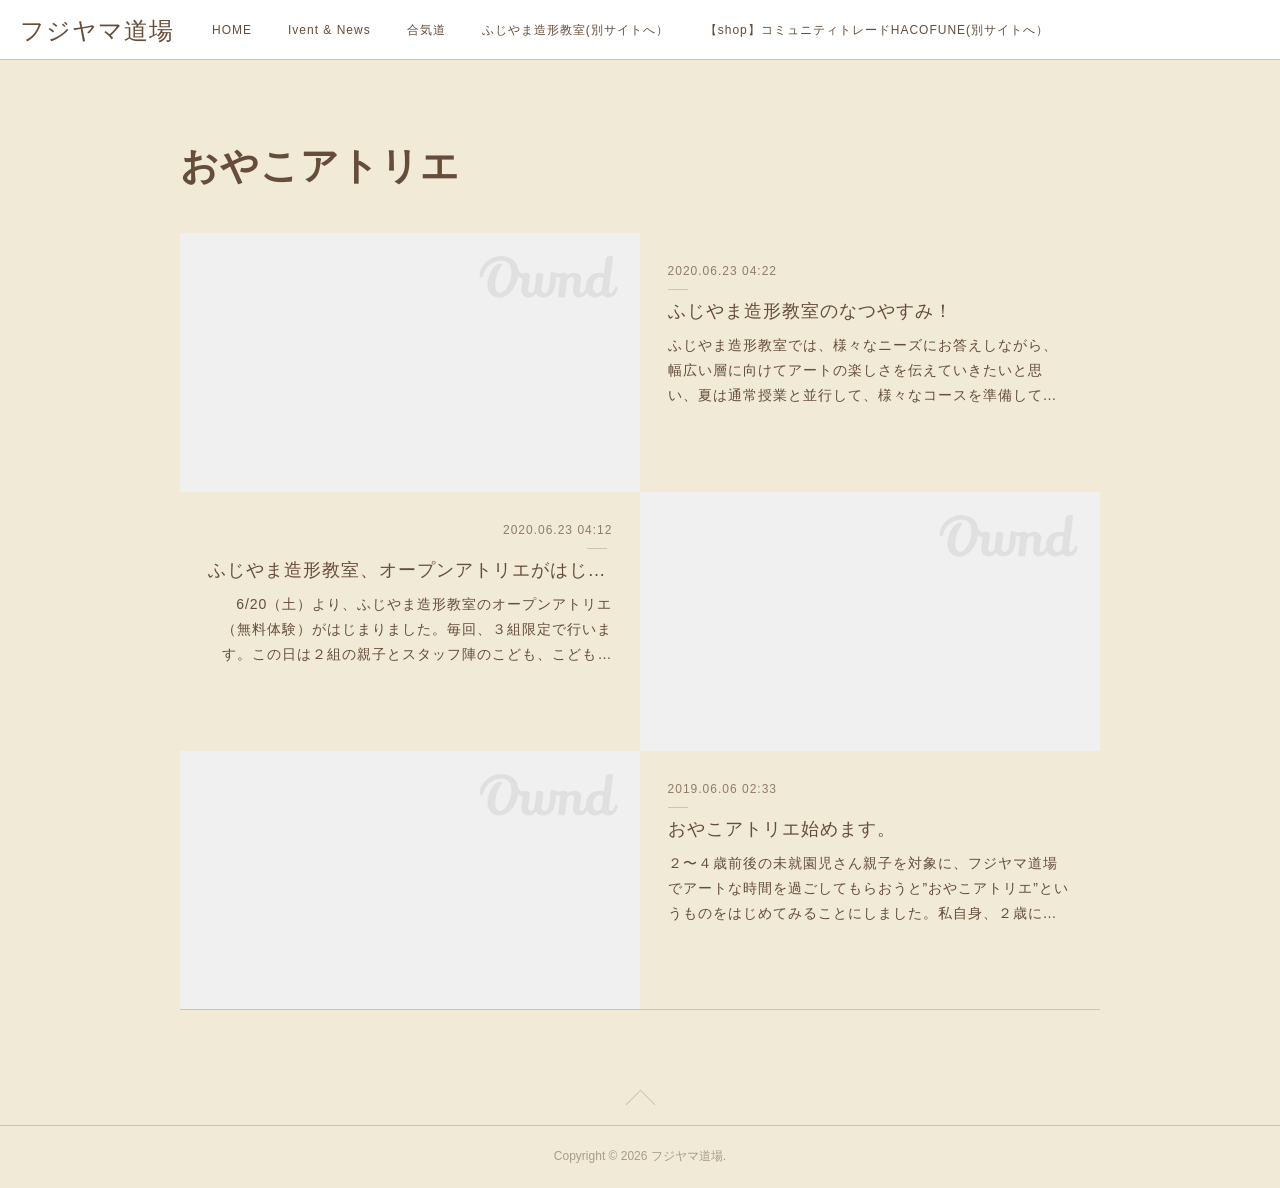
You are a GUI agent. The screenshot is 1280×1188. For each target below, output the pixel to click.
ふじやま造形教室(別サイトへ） (575, 30)
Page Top (640, 1101)
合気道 (426, 30)
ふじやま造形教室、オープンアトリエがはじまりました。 (410, 570)
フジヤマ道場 (97, 30)
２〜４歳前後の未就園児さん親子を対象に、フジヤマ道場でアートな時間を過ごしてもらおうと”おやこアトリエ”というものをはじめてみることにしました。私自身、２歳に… (868, 888)
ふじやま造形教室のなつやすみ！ (810, 311)
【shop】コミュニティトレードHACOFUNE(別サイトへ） (877, 30)
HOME (232, 30)
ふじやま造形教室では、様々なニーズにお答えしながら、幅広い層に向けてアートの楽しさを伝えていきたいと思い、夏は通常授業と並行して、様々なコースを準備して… (863, 370)
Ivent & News (329, 30)
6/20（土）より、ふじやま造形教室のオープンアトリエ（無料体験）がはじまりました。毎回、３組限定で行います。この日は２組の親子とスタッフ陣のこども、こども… (417, 629)
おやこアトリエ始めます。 (782, 829)
